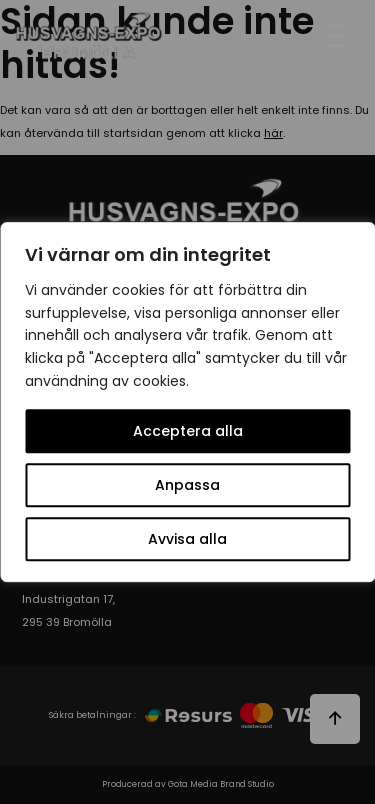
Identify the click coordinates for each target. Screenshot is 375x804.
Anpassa (187, 485)
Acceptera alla (188, 431)
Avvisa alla (187, 539)
